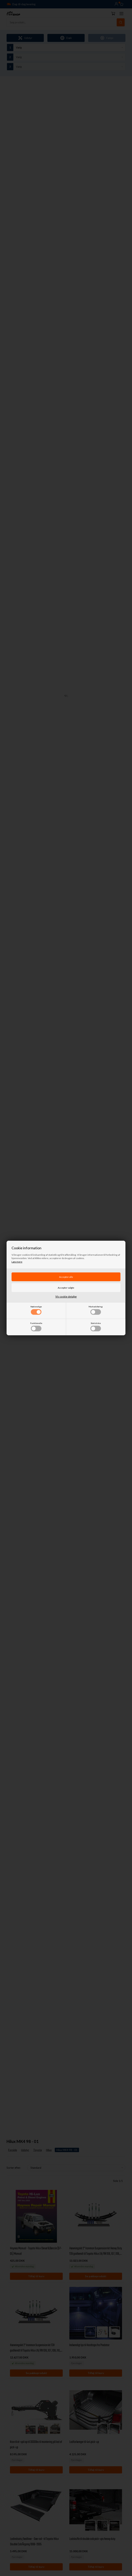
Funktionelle (36, 1326)
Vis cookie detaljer (66, 1296)
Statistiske (95, 1326)
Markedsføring (96, 1310)
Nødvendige (36, 1310)
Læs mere (17, 1261)
